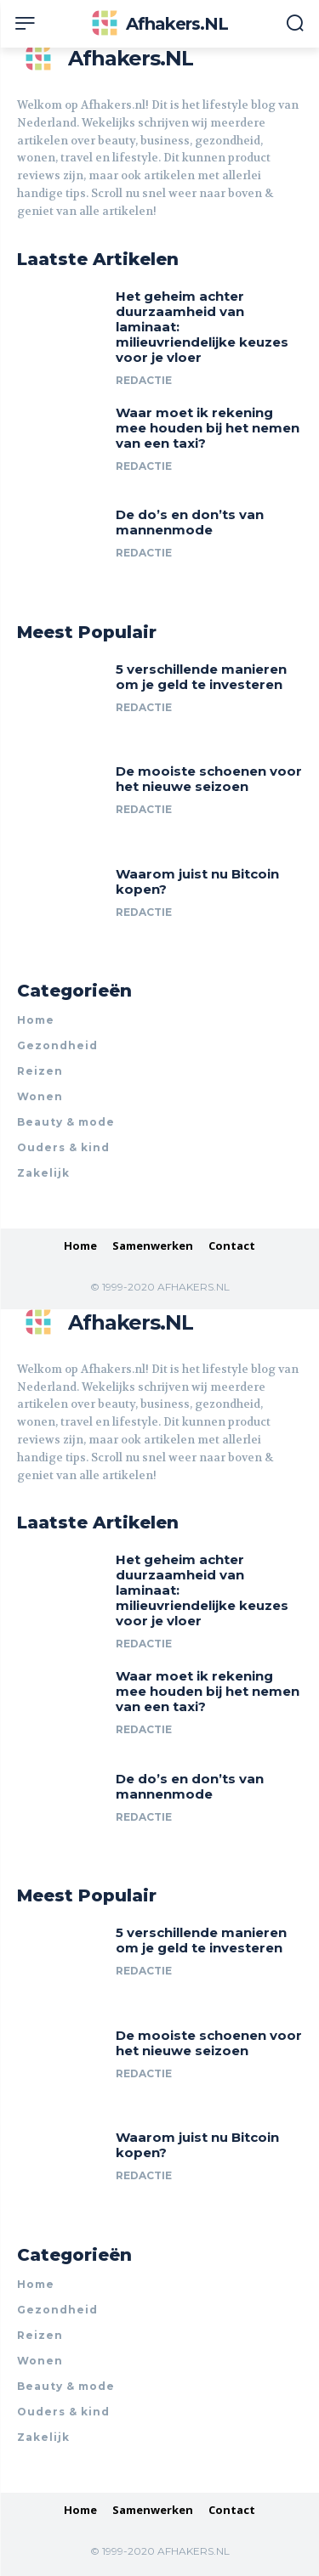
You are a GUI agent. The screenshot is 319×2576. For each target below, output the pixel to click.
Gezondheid (57, 1045)
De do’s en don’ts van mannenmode (190, 522)
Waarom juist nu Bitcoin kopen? (197, 881)
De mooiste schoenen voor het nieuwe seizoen (209, 778)
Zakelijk (43, 1173)
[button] (295, 25)
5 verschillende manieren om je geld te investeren (201, 676)
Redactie (144, 380)
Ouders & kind (63, 1147)
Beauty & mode (66, 1122)
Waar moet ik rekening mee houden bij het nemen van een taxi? (207, 427)
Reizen (40, 1071)
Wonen (40, 1096)
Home (35, 1020)
